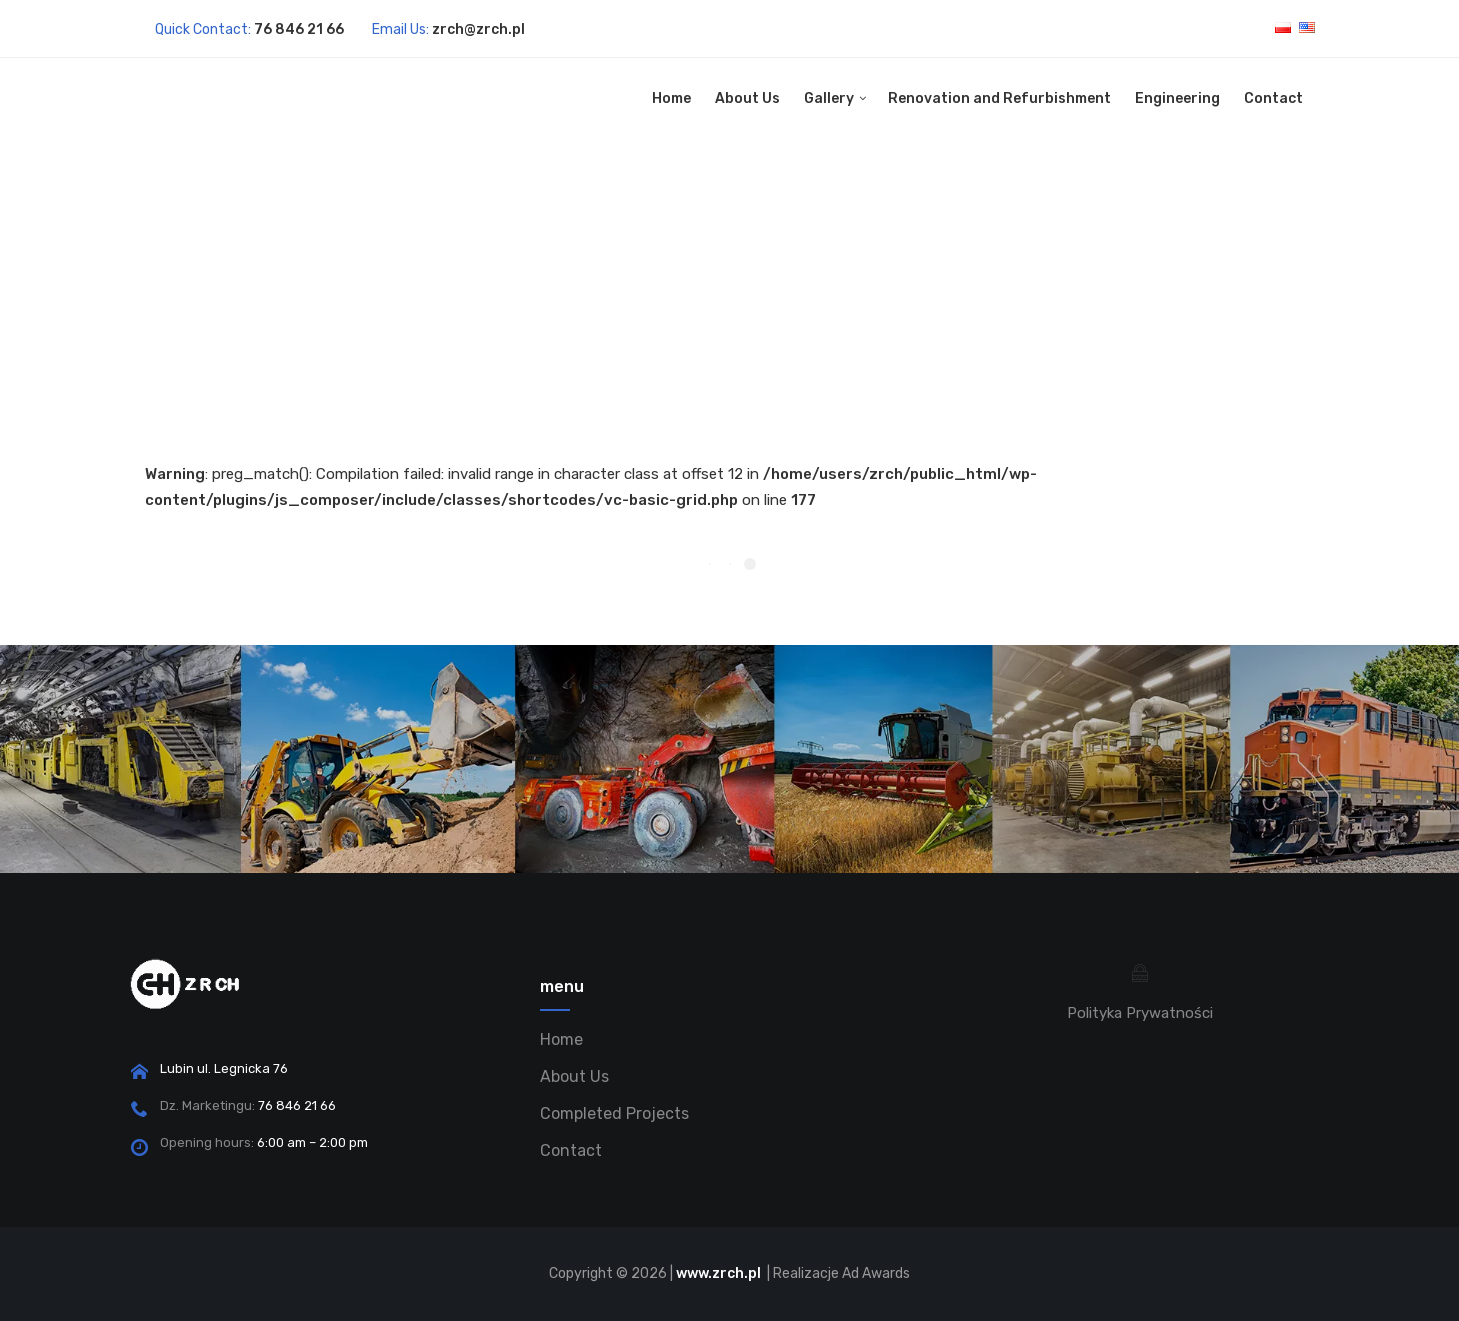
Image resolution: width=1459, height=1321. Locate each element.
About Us (747, 98)
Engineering (1177, 98)
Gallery (829, 98)
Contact (1273, 98)
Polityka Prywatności (1140, 1013)
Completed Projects (614, 1113)
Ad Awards (876, 1273)
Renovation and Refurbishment (999, 98)
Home (671, 98)
